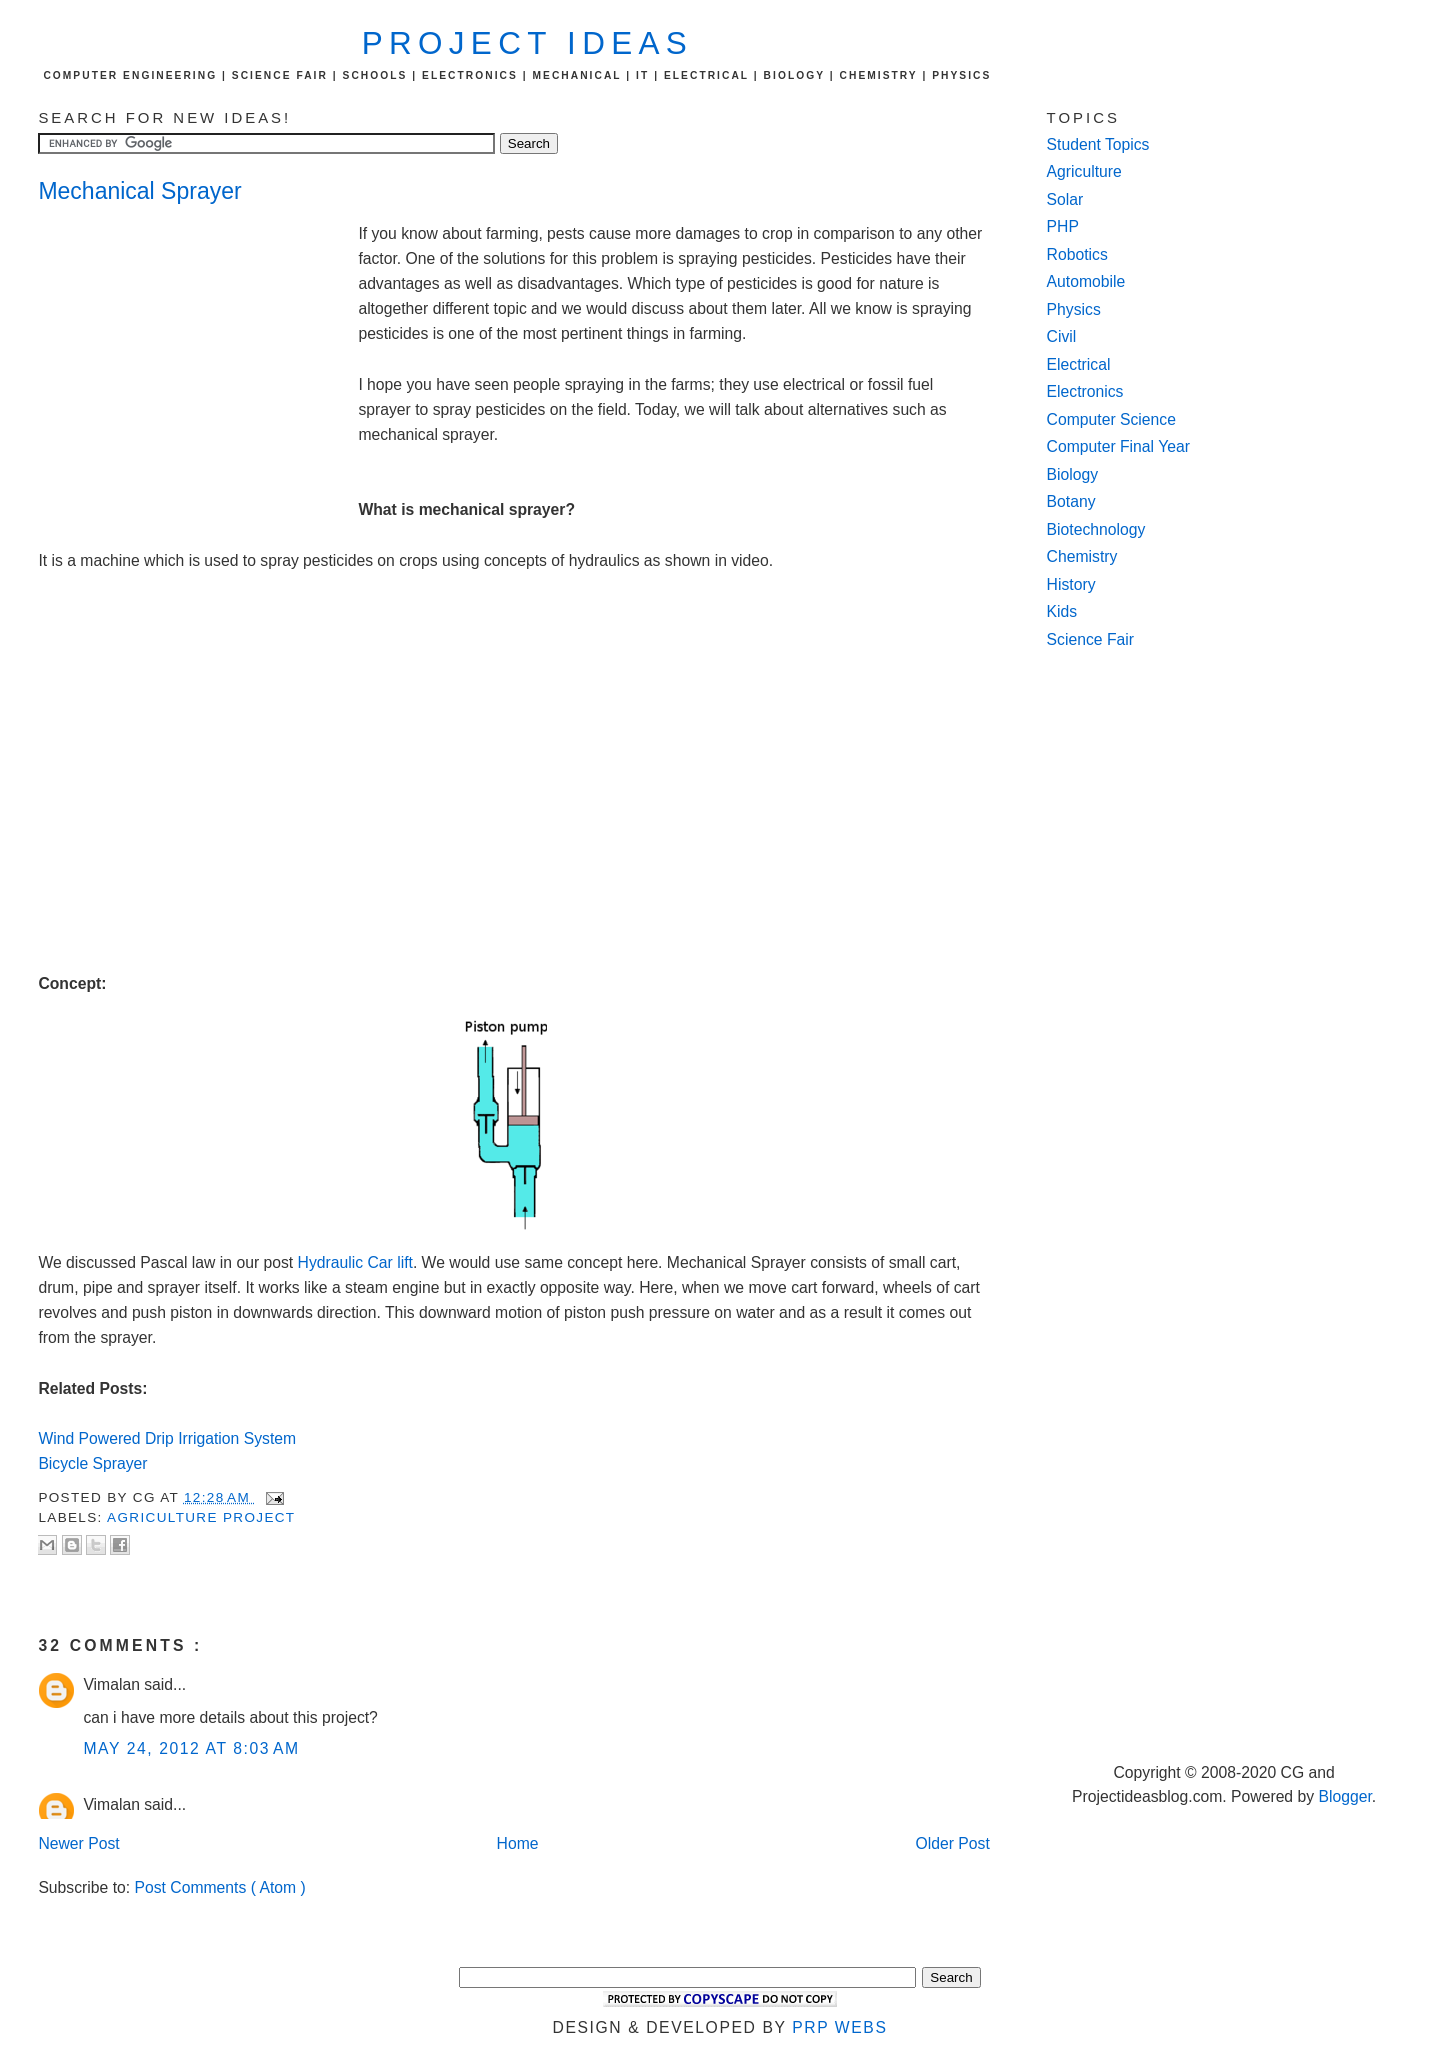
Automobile (1086, 281)
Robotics (1077, 254)
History (1071, 584)
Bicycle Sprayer (95, 1463)
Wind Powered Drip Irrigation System (167, 1438)
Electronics (1085, 391)
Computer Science (1111, 419)
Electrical (1079, 364)
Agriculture (1084, 171)
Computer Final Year (1118, 446)
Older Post (953, 1843)
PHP (1063, 226)
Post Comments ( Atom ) (220, 1887)
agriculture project (201, 1517)
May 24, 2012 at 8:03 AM (191, 1748)
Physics (1074, 309)
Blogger (1344, 1796)
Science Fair (1090, 639)
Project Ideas (527, 43)
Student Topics (1098, 144)
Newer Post (78, 1843)
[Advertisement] (198, 356)
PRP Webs (839, 2027)
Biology (1073, 474)
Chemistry (1082, 556)
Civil (1062, 336)
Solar (1065, 199)
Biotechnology (1096, 529)
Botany (1071, 501)
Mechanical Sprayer (139, 191)
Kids (1062, 611)
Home (518, 1843)
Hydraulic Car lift (355, 1262)
